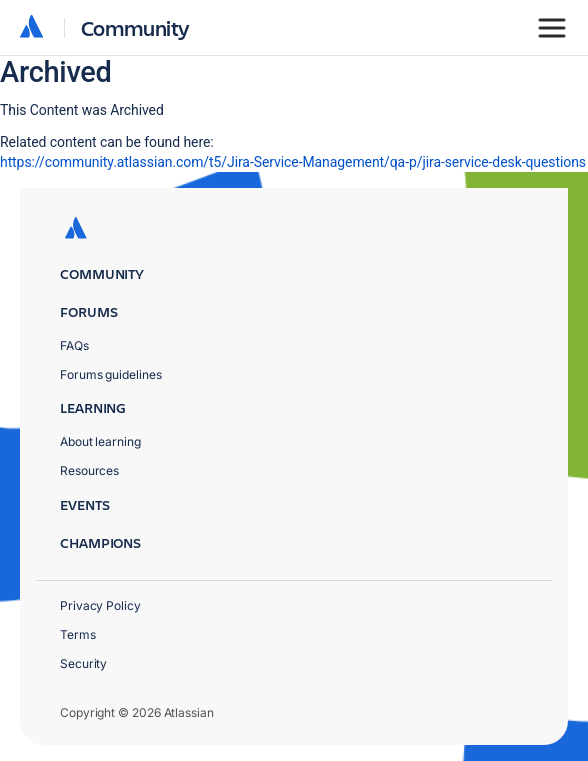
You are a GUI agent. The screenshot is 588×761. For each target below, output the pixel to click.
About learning (100, 441)
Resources (89, 470)
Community (135, 27)
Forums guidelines (111, 374)
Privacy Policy (100, 605)
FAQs (74, 345)
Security (83, 663)
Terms (78, 634)
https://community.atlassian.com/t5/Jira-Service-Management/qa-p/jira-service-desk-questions (293, 162)
